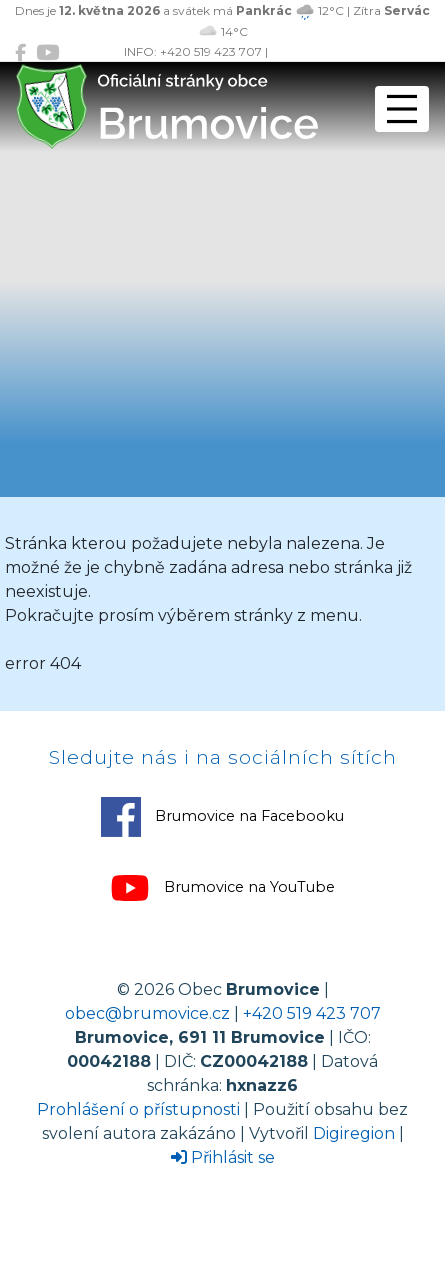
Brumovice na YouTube (222, 888)
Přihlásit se (223, 1157)
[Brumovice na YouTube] (47, 52)
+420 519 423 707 (312, 1013)
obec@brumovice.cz (147, 1013)
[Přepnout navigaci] (402, 109)
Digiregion (354, 1133)
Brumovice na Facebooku (222, 817)
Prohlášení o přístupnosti (138, 1109)
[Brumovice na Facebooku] (20, 52)
